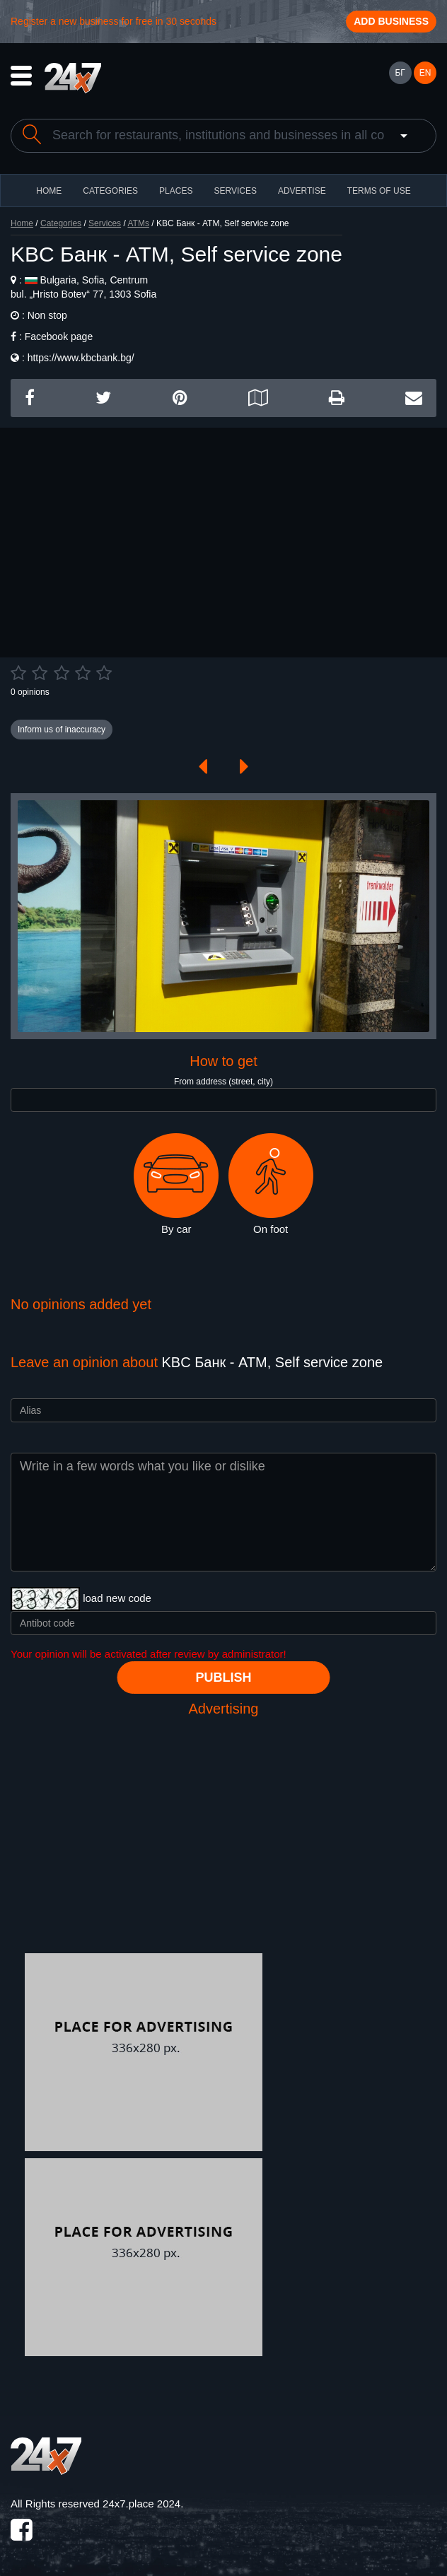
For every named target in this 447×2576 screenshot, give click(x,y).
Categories (60, 223)
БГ (400, 73)
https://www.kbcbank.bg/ (81, 357)
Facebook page (59, 336)
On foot (270, 1184)
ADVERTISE (302, 191)
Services (235, 191)
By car (176, 1184)
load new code (117, 1598)
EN (425, 73)
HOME (49, 191)
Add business (391, 21)
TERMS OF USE (379, 191)
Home (22, 223)
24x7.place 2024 (141, 2504)
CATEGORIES (110, 191)
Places (175, 191)
